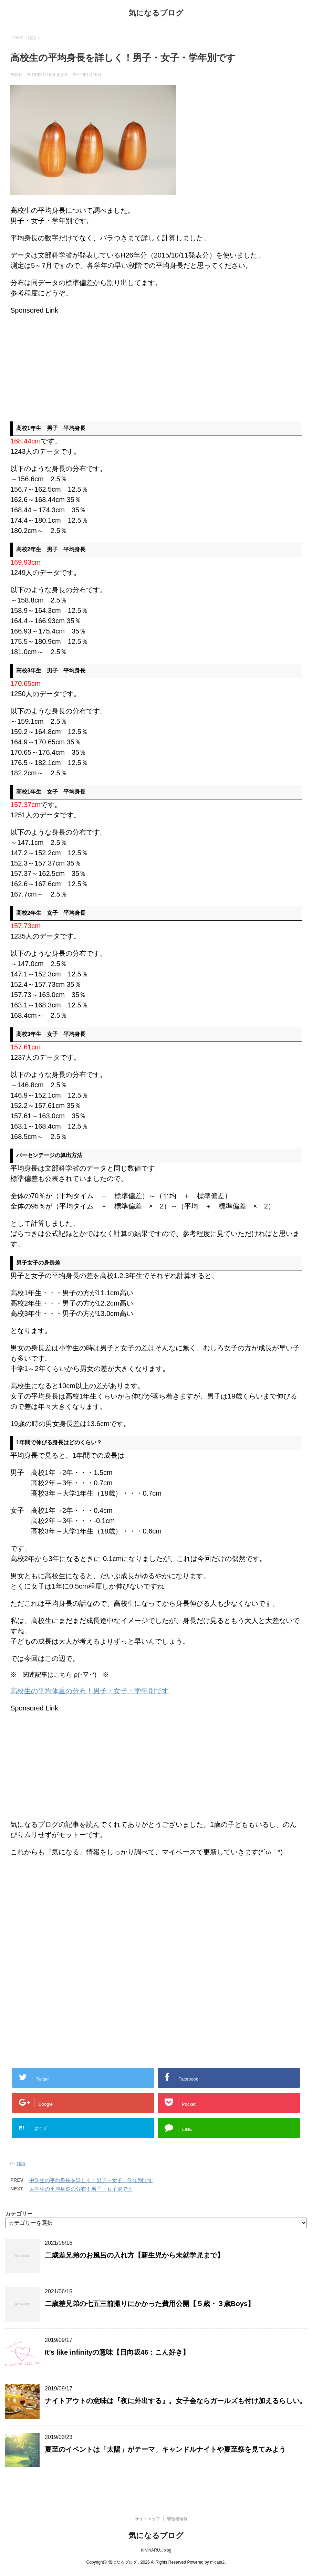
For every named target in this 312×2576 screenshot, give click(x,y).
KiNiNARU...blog (156, 2550)
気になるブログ (156, 14)
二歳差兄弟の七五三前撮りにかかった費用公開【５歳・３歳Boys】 (149, 2303)
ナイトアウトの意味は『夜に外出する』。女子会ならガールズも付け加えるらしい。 (175, 2401)
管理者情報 (177, 2518)
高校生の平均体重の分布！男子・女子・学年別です (89, 1691)
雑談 (21, 2163)
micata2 (217, 2562)
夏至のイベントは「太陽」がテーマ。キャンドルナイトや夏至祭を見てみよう (165, 2449)
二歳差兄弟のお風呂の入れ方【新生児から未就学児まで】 (134, 2255)
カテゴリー (19, 2214)
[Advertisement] (68, 363)
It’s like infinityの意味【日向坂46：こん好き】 (117, 2352)
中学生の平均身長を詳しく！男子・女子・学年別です (91, 2180)
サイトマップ (147, 2518)
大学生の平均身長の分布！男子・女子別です (81, 2189)
